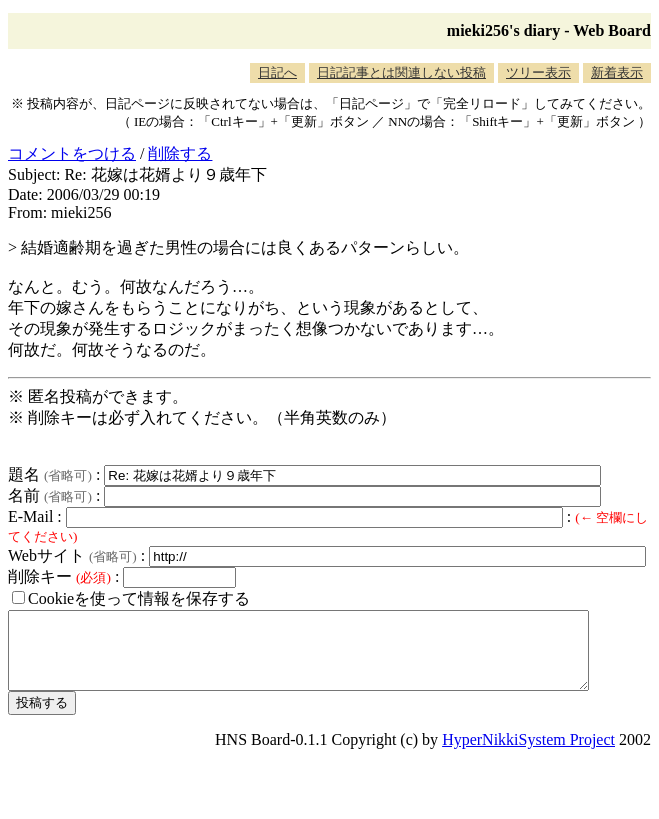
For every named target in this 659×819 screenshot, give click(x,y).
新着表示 (617, 72)
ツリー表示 (538, 72)
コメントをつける (72, 153)
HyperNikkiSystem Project (528, 754)
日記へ (277, 72)
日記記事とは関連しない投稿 (401, 72)
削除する (180, 153)
